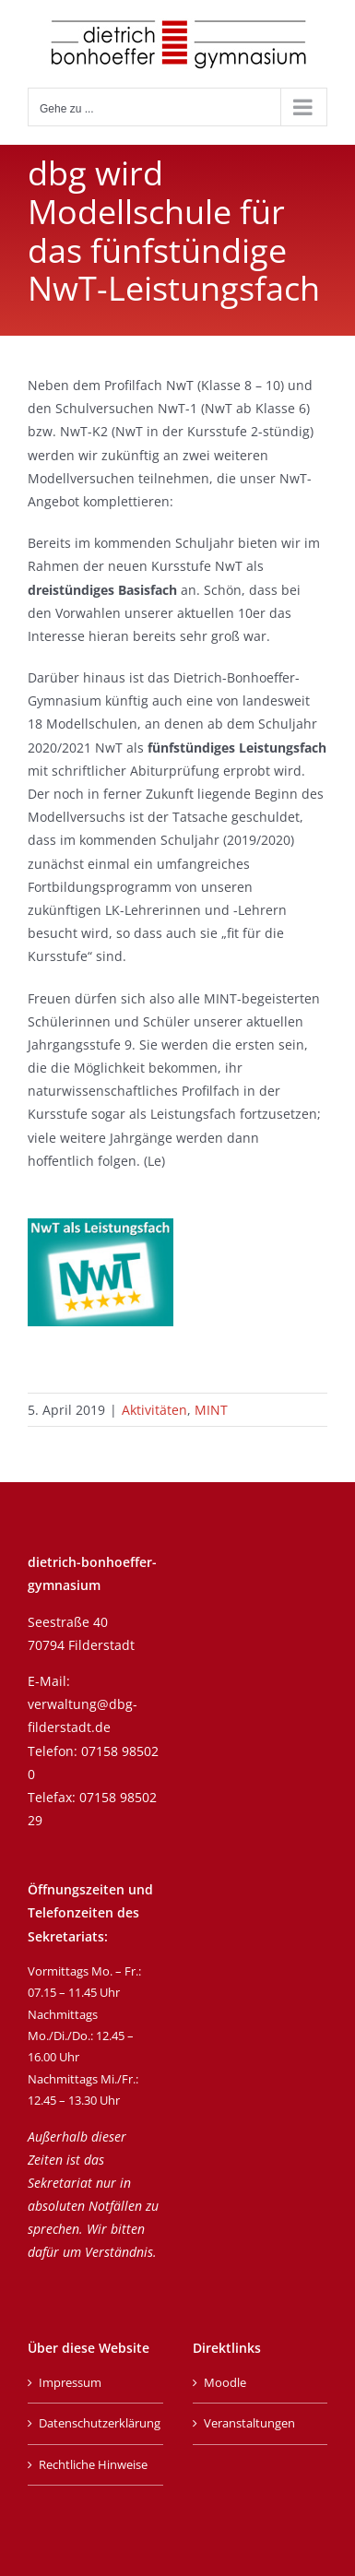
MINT (211, 1410)
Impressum (70, 2382)
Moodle (225, 2382)
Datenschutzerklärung (96, 2423)
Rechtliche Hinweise (93, 2464)
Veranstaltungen (249, 2423)
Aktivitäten (154, 1410)
